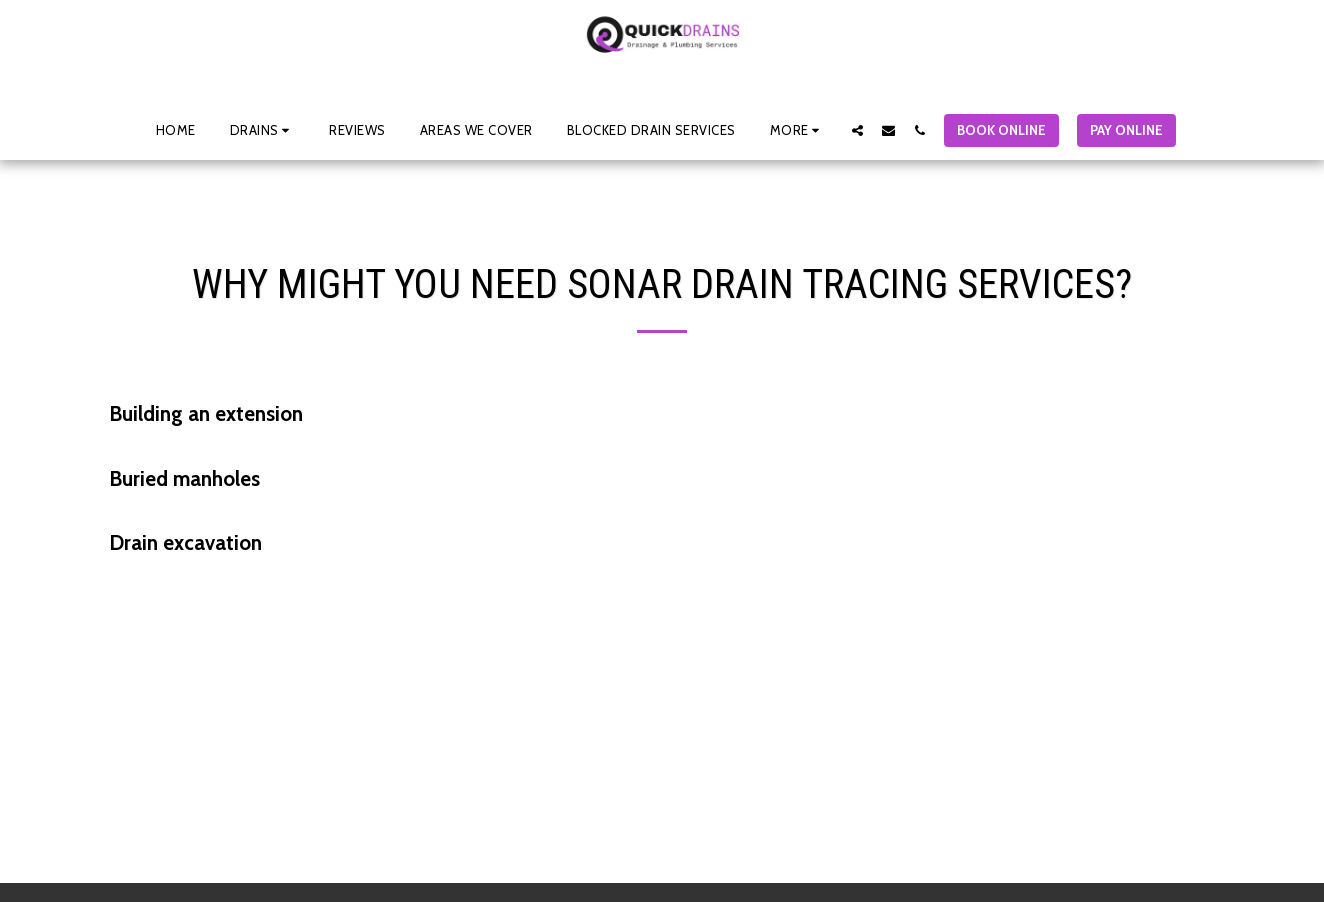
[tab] (662, 414)
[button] (263, 130)
